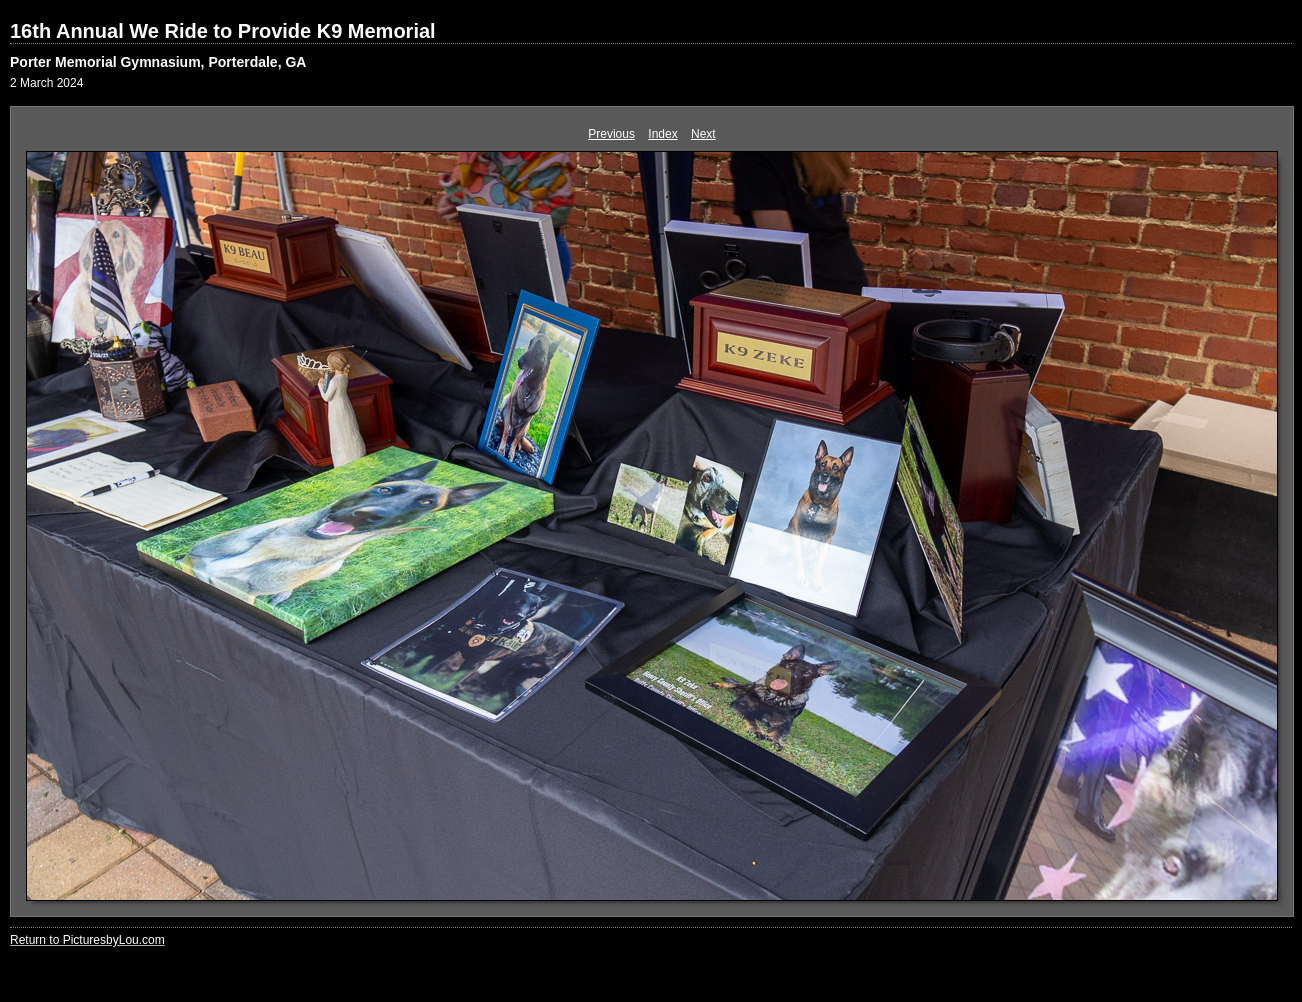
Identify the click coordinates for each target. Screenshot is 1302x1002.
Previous (611, 134)
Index (662, 134)
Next (703, 134)
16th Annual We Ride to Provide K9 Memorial (223, 31)
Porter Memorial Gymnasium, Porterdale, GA (158, 62)
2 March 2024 (46, 83)
